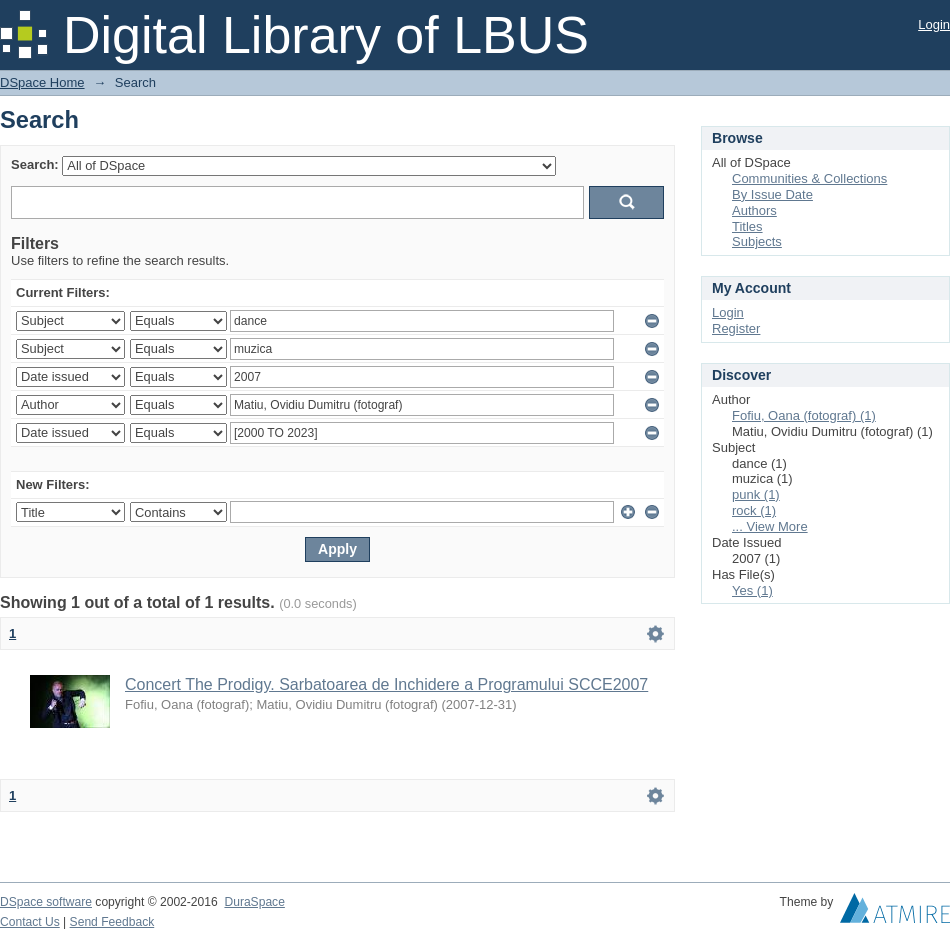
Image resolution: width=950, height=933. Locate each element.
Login (934, 24)
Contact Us (30, 922)
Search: (35, 164)
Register (736, 328)
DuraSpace (254, 902)
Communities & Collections (809, 178)
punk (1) (756, 494)
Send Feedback (112, 922)
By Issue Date (772, 194)
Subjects (757, 241)
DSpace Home (42, 82)
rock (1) (754, 510)
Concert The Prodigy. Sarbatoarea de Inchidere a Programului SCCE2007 (386, 684)
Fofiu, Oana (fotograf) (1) (804, 415)
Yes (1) (752, 590)
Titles (747, 226)
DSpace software (46, 902)
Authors (754, 210)
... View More (770, 526)
